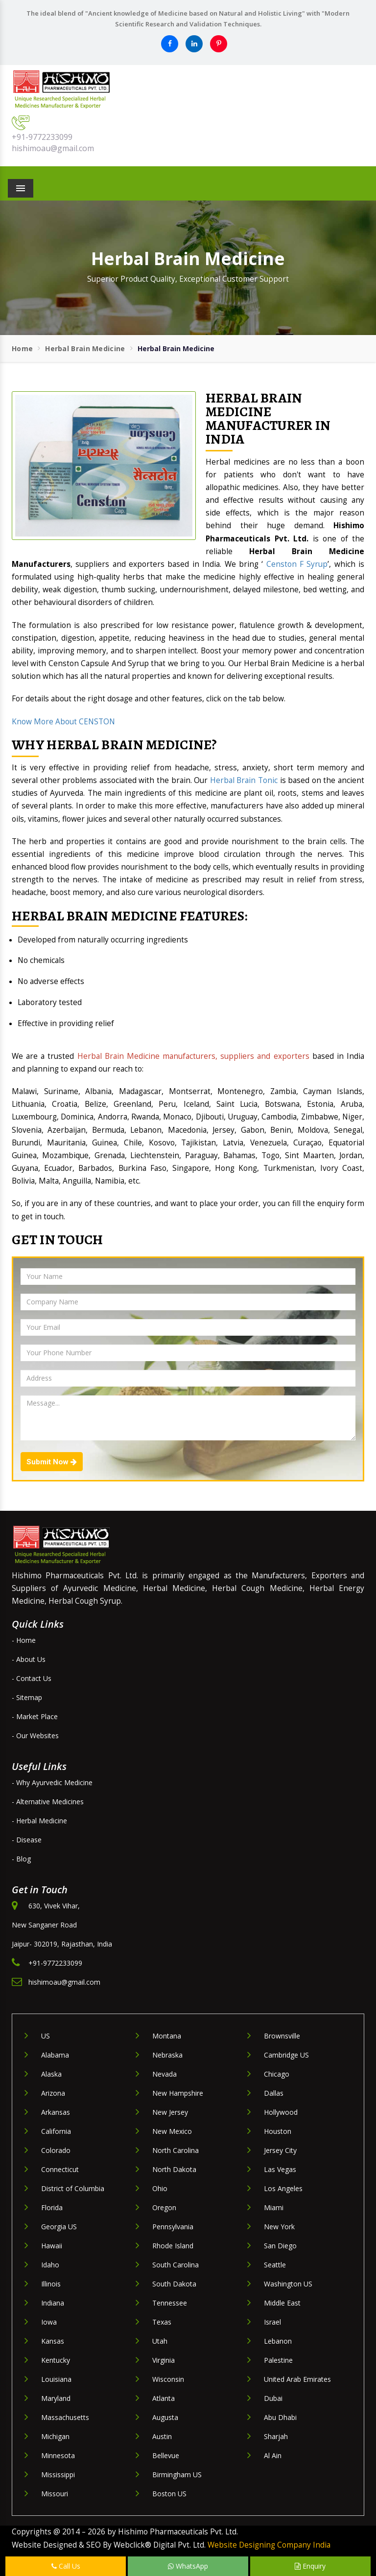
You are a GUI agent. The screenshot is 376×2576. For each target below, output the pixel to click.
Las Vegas (280, 2169)
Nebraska (167, 2055)
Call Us (65, 2566)
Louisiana (56, 2379)
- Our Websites (35, 1735)
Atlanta (163, 2398)
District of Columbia (72, 2188)
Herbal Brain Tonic (244, 780)
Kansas (52, 2341)
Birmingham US (177, 2474)
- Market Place (35, 1716)
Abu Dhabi (280, 2417)
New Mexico (172, 2131)
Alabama (55, 2055)
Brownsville (282, 2035)
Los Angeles (283, 2188)
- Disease (27, 1839)
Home (22, 348)
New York (279, 2226)
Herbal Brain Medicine (85, 348)
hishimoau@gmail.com (53, 148)
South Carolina (175, 2264)
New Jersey (170, 2112)
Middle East (282, 2302)
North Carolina (175, 2150)
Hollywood (281, 2112)
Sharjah (276, 2436)
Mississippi (58, 2474)
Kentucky (55, 2360)
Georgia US (59, 2226)
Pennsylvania (172, 2226)
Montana (166, 2035)
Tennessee (169, 2302)
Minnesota (58, 2455)
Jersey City (280, 2150)
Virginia (163, 2360)
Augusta (165, 2417)
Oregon (164, 2207)
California (56, 2131)
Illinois (51, 2283)
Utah (159, 2341)
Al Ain (273, 2455)
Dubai (273, 2398)
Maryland (55, 2398)
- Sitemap (27, 1697)
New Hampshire (177, 2093)
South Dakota (174, 2283)
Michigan (55, 2436)
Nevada (164, 2074)
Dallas (273, 2093)
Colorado (55, 2150)
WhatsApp (188, 2566)
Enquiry (310, 2566)
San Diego (280, 2245)
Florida (52, 2207)
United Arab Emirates (297, 2379)
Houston (277, 2131)
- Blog (21, 1858)
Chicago (276, 2074)
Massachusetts (65, 2417)
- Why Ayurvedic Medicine (52, 1782)
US (45, 2035)
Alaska (51, 2074)
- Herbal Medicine (39, 1820)
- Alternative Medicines (48, 1801)
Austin (162, 2436)
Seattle (275, 2264)
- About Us (29, 1659)
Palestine (278, 2360)
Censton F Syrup (297, 564)
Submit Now (51, 1461)
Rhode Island (172, 2245)
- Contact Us (31, 1678)
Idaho (50, 2264)
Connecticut (60, 2169)
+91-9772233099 (42, 137)
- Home (24, 1640)
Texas (161, 2322)
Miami (273, 2207)
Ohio (159, 2188)
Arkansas (55, 2112)
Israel (272, 2322)
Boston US (169, 2493)
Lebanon (278, 2341)
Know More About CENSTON (63, 722)
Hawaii (51, 2245)
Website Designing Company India (269, 2545)
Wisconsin (168, 2379)
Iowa (49, 2322)
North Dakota (174, 2169)
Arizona (53, 2093)
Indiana (52, 2302)
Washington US (288, 2283)
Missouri (54, 2493)
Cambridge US (286, 2055)
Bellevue (165, 2455)
